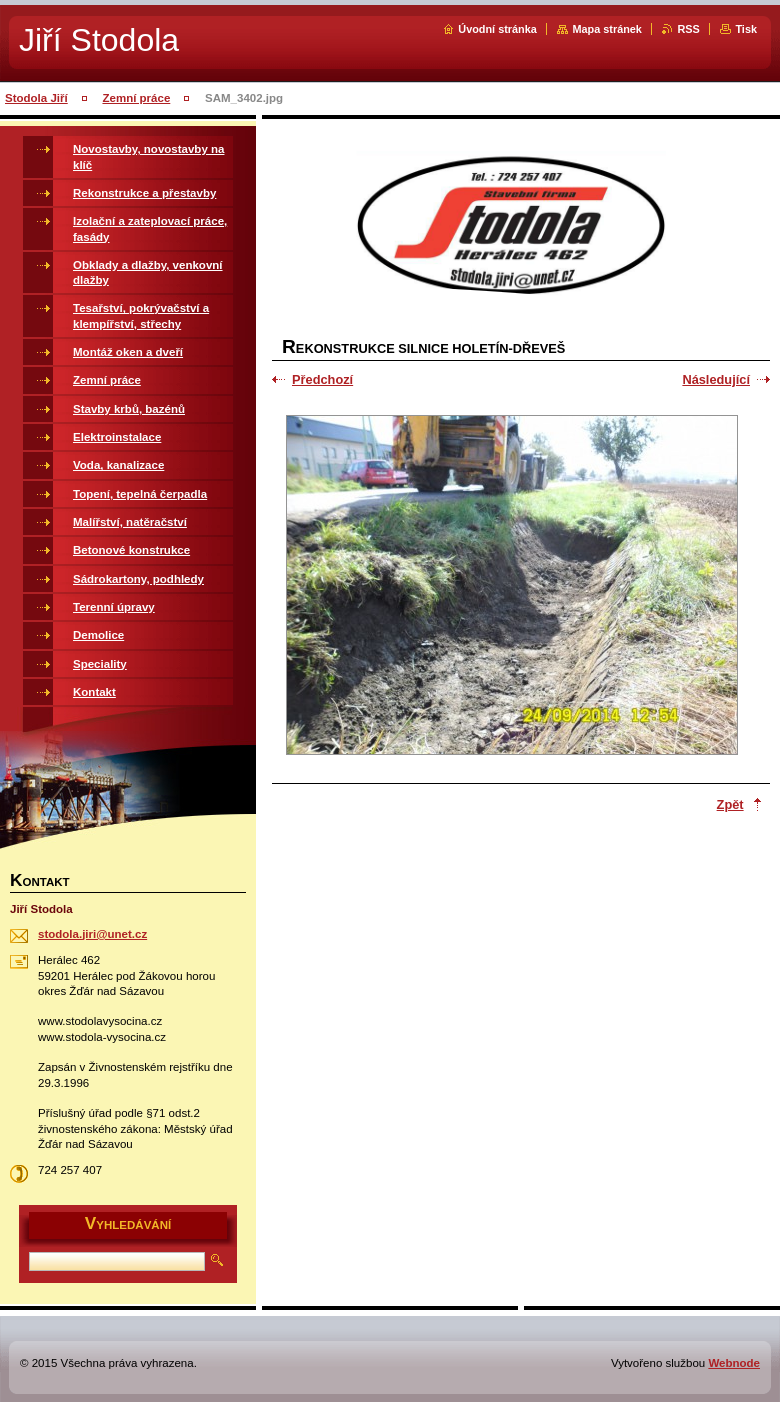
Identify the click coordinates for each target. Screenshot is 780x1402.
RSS (688, 29)
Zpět (730, 804)
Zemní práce (136, 98)
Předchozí (322, 379)
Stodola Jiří (36, 98)
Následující (716, 379)
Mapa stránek (607, 29)
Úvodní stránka (497, 29)
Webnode (734, 1363)
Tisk (746, 29)
